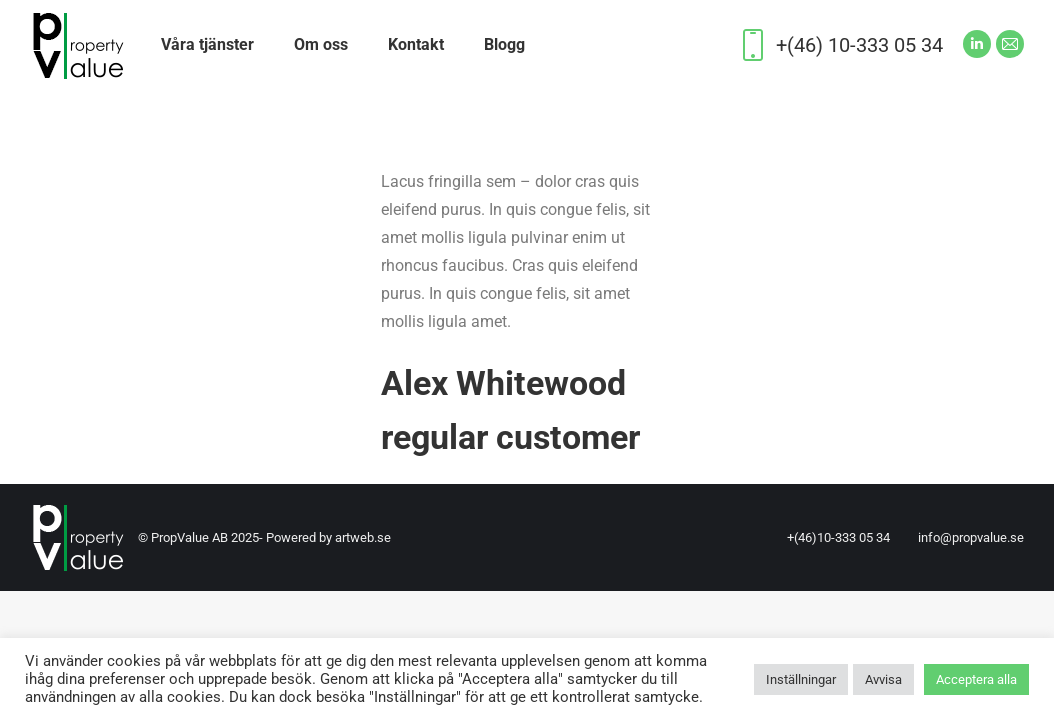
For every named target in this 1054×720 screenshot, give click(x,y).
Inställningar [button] (801, 679)
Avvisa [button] (883, 679)
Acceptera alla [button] (976, 679)
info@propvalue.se (971, 537)
